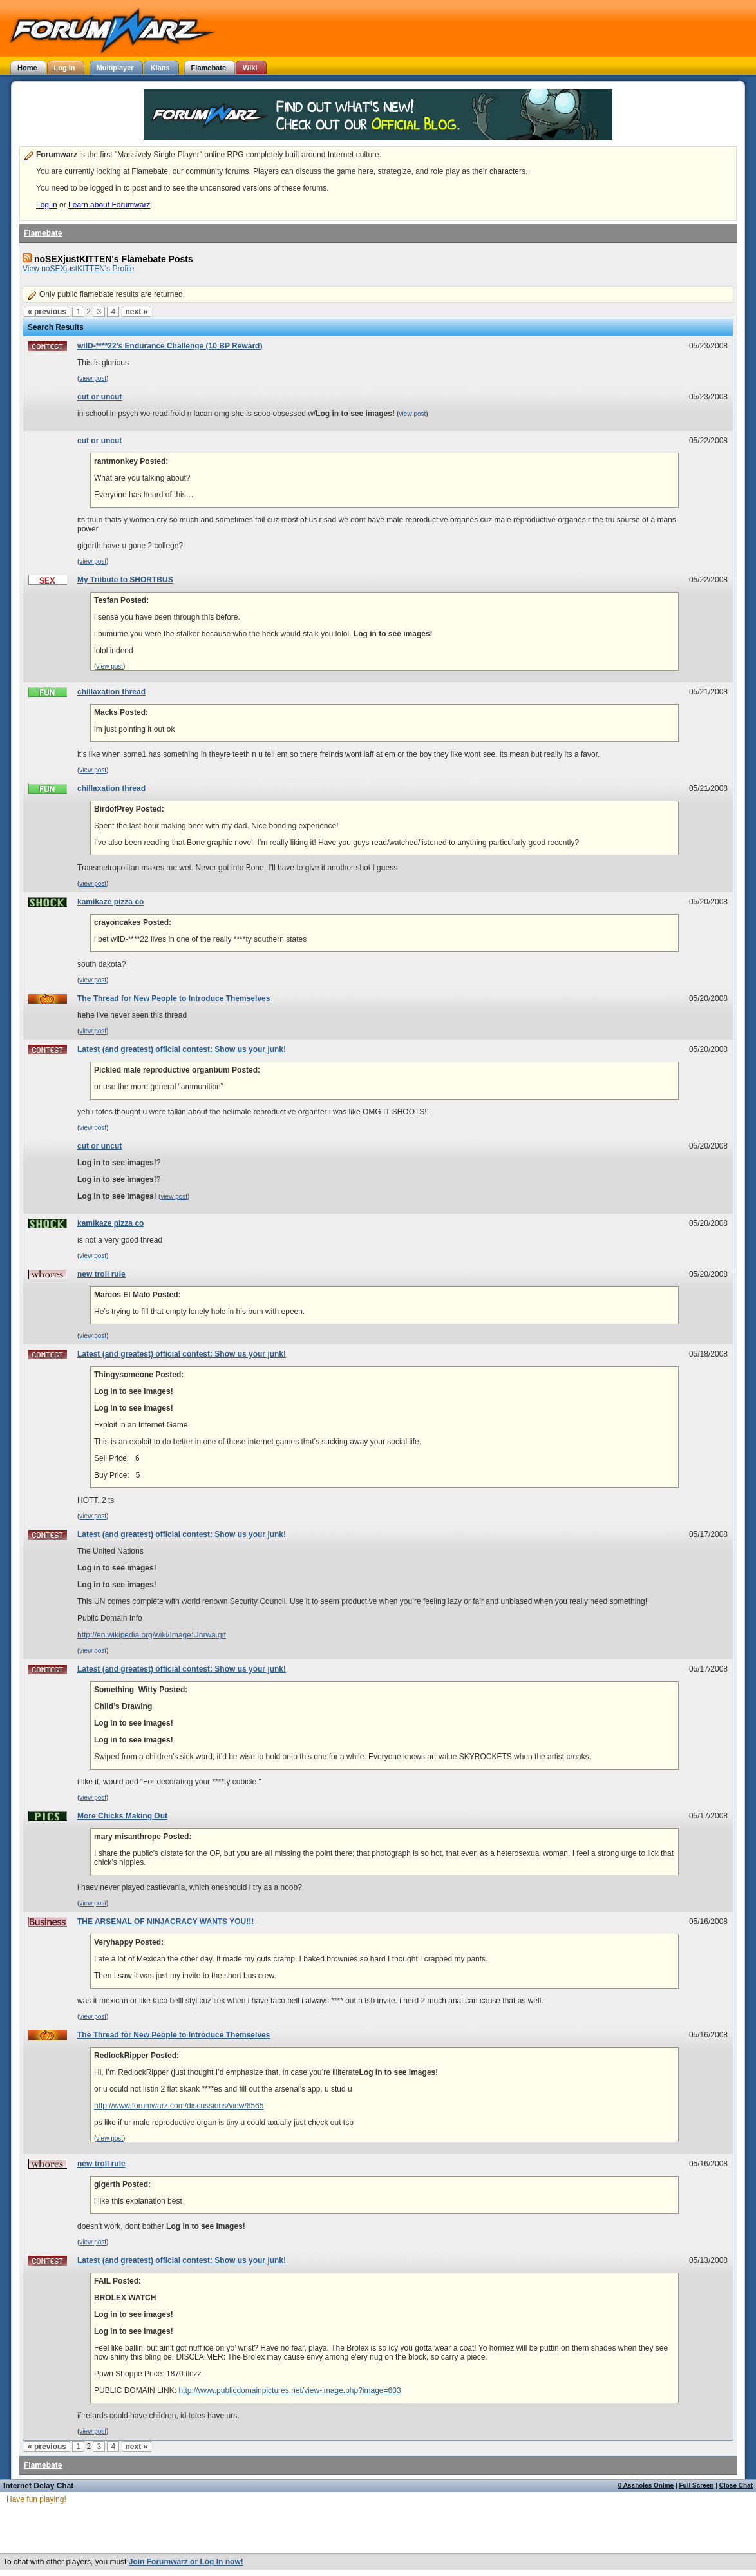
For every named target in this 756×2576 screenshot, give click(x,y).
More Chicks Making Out (122, 1815)
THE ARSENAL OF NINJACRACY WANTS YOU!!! (165, 1921)
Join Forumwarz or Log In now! (186, 2561)
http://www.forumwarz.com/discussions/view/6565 (178, 2105)
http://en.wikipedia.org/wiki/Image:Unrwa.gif (151, 1634)
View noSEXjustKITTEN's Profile (78, 268)
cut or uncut (99, 396)
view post (92, 378)
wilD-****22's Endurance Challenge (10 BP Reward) (169, 345)
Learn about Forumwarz (109, 204)
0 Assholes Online (646, 2485)
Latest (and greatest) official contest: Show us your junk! (181, 1049)
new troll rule (101, 1274)
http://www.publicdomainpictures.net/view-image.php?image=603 (289, 2390)
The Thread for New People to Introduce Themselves (173, 998)
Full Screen (696, 2485)
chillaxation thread (111, 691)
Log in (46, 204)
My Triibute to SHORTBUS (125, 579)
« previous (47, 311)
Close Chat (736, 2485)
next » (137, 311)
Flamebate (43, 233)
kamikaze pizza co (110, 901)
